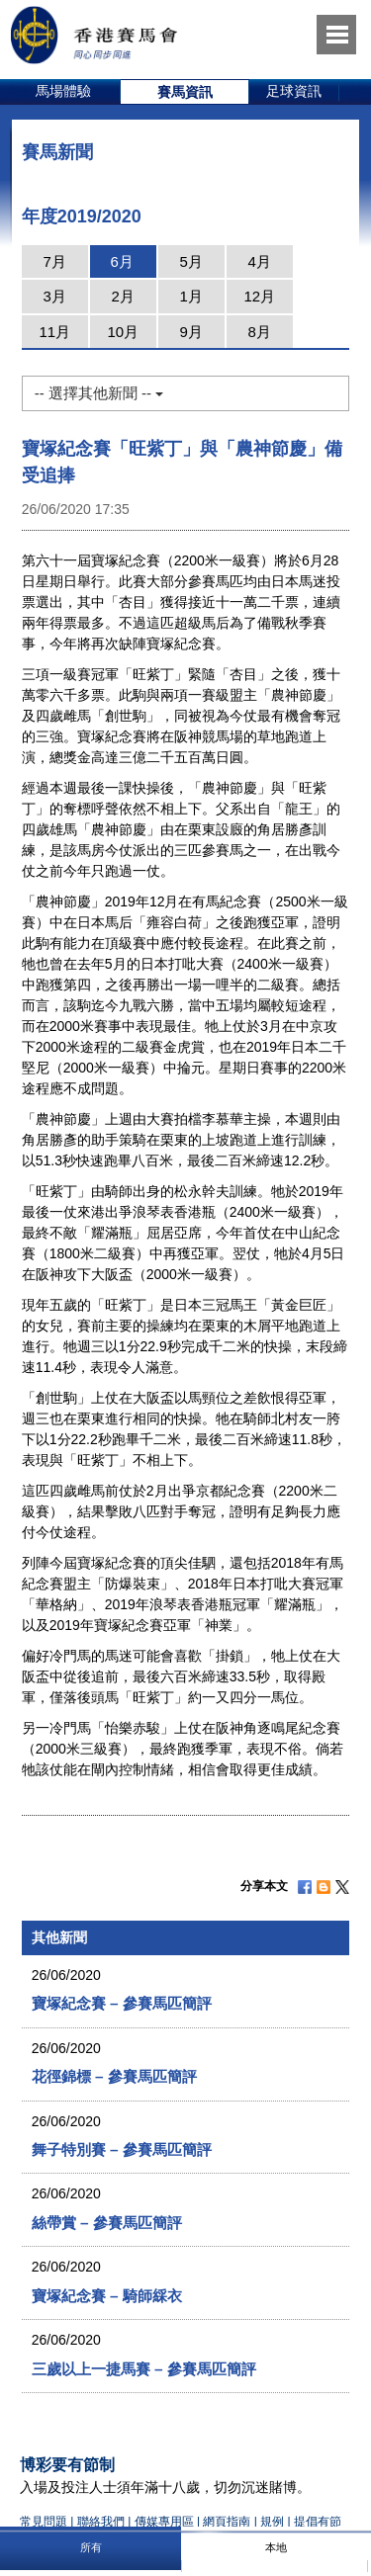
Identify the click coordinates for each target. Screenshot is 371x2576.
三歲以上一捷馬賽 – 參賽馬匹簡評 (144, 2369)
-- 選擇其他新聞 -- (99, 393)
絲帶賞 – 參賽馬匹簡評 (107, 2222)
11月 (54, 331)
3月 (55, 296)
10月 (123, 331)
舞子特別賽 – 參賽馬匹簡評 (122, 2149)
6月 (122, 261)
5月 (191, 261)
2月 (123, 296)
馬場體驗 (63, 91)
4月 (259, 261)
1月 (191, 296)
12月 (259, 296)
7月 (55, 261)
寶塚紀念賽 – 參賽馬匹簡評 (122, 2003)
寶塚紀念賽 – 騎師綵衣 (107, 2295)
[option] (64, 92)
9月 (191, 331)
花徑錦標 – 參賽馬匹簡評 (114, 2076)
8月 (259, 331)
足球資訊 (294, 91)
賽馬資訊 (185, 92)
